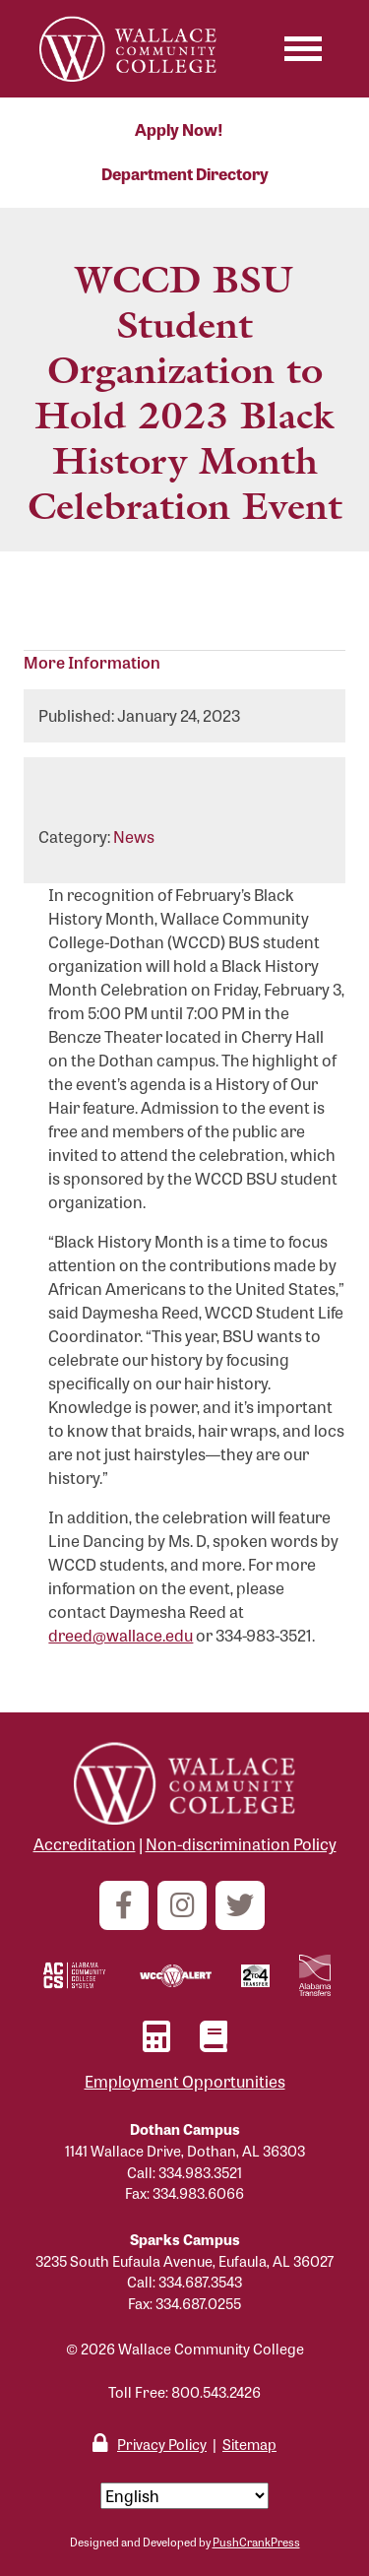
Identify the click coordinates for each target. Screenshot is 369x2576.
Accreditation (84, 1844)
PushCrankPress (256, 2541)
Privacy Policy (162, 2443)
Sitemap (249, 2443)
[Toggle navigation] (303, 49)
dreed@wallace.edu (120, 1635)
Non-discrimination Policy (241, 1844)
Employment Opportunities (185, 2081)
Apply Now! (179, 129)
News (133, 836)
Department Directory (185, 173)
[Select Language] (184, 2495)
